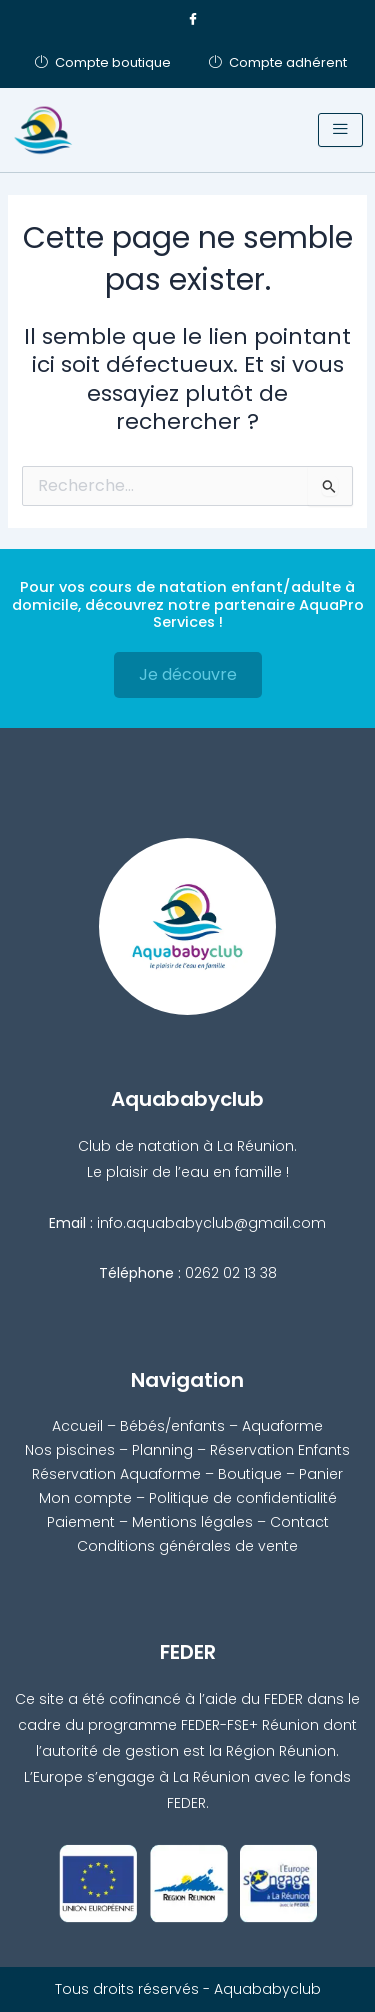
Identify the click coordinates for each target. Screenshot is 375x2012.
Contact (299, 1522)
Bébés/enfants (172, 1426)
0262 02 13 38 (231, 1273)
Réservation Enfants (280, 1450)
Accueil (77, 1426)
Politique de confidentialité (243, 1498)
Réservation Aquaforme (116, 1474)
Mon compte (85, 1498)
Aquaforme (282, 1426)
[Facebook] (193, 19)
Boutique (250, 1474)
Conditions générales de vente (187, 1546)
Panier (321, 1474)
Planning (162, 1450)
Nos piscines (70, 1450)
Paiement (81, 1522)
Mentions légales (192, 1522)
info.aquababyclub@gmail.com (211, 1223)
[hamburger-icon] (340, 130)
